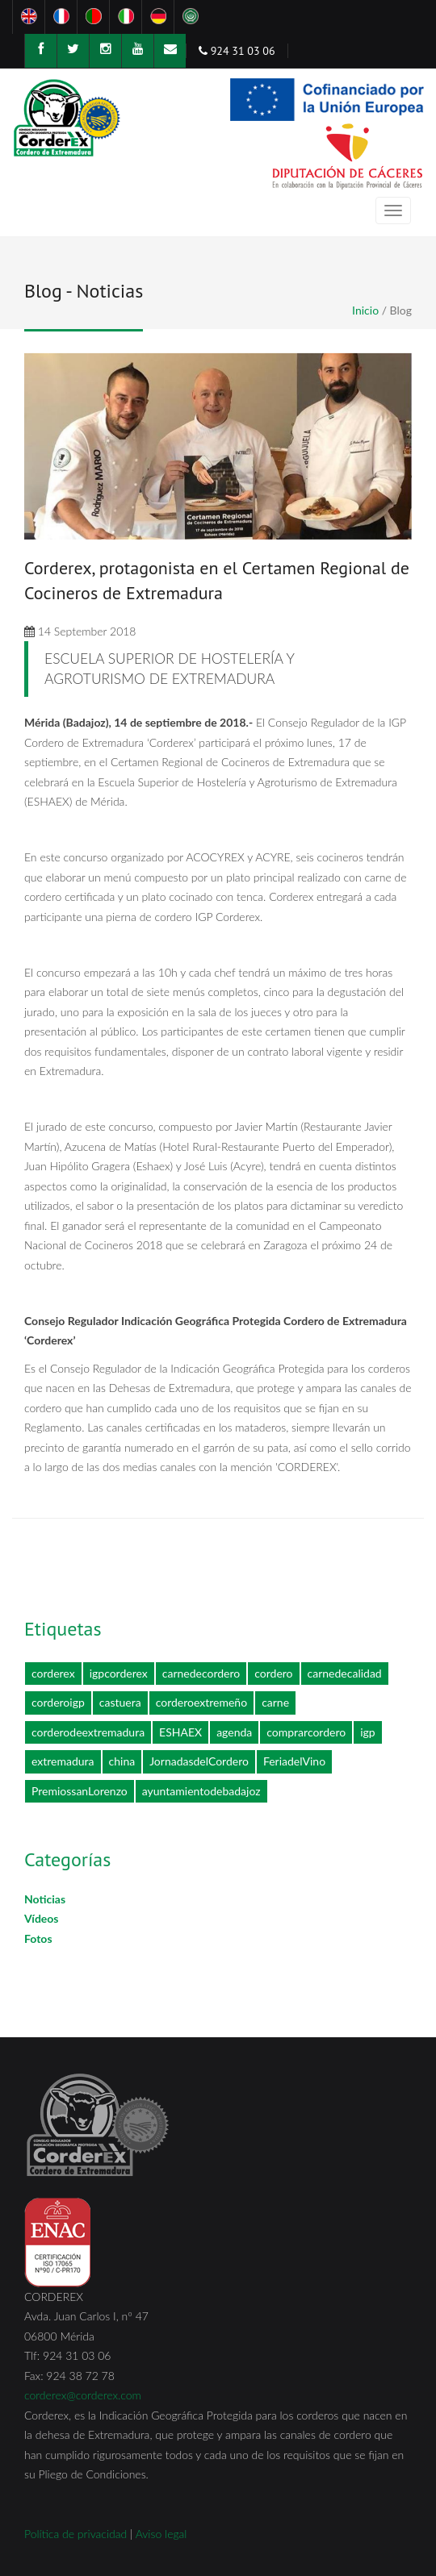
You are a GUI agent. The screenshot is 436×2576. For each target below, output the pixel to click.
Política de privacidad (75, 2534)
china (122, 1761)
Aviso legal (161, 2534)
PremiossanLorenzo (79, 1791)
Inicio (365, 310)
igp (367, 1732)
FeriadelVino (294, 1761)
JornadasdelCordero (199, 1761)
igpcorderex (119, 1673)
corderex (53, 1673)
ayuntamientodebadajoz (201, 1791)
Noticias (44, 1899)
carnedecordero (201, 1673)
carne (275, 1702)
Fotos (38, 1938)
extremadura (62, 1761)
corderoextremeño (201, 1702)
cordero (273, 1673)
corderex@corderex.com (82, 2395)
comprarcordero (306, 1732)
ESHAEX (180, 1732)
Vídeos (41, 1918)
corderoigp (58, 1702)
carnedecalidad (345, 1673)
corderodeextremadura (88, 1732)
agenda (234, 1732)
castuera (120, 1702)
